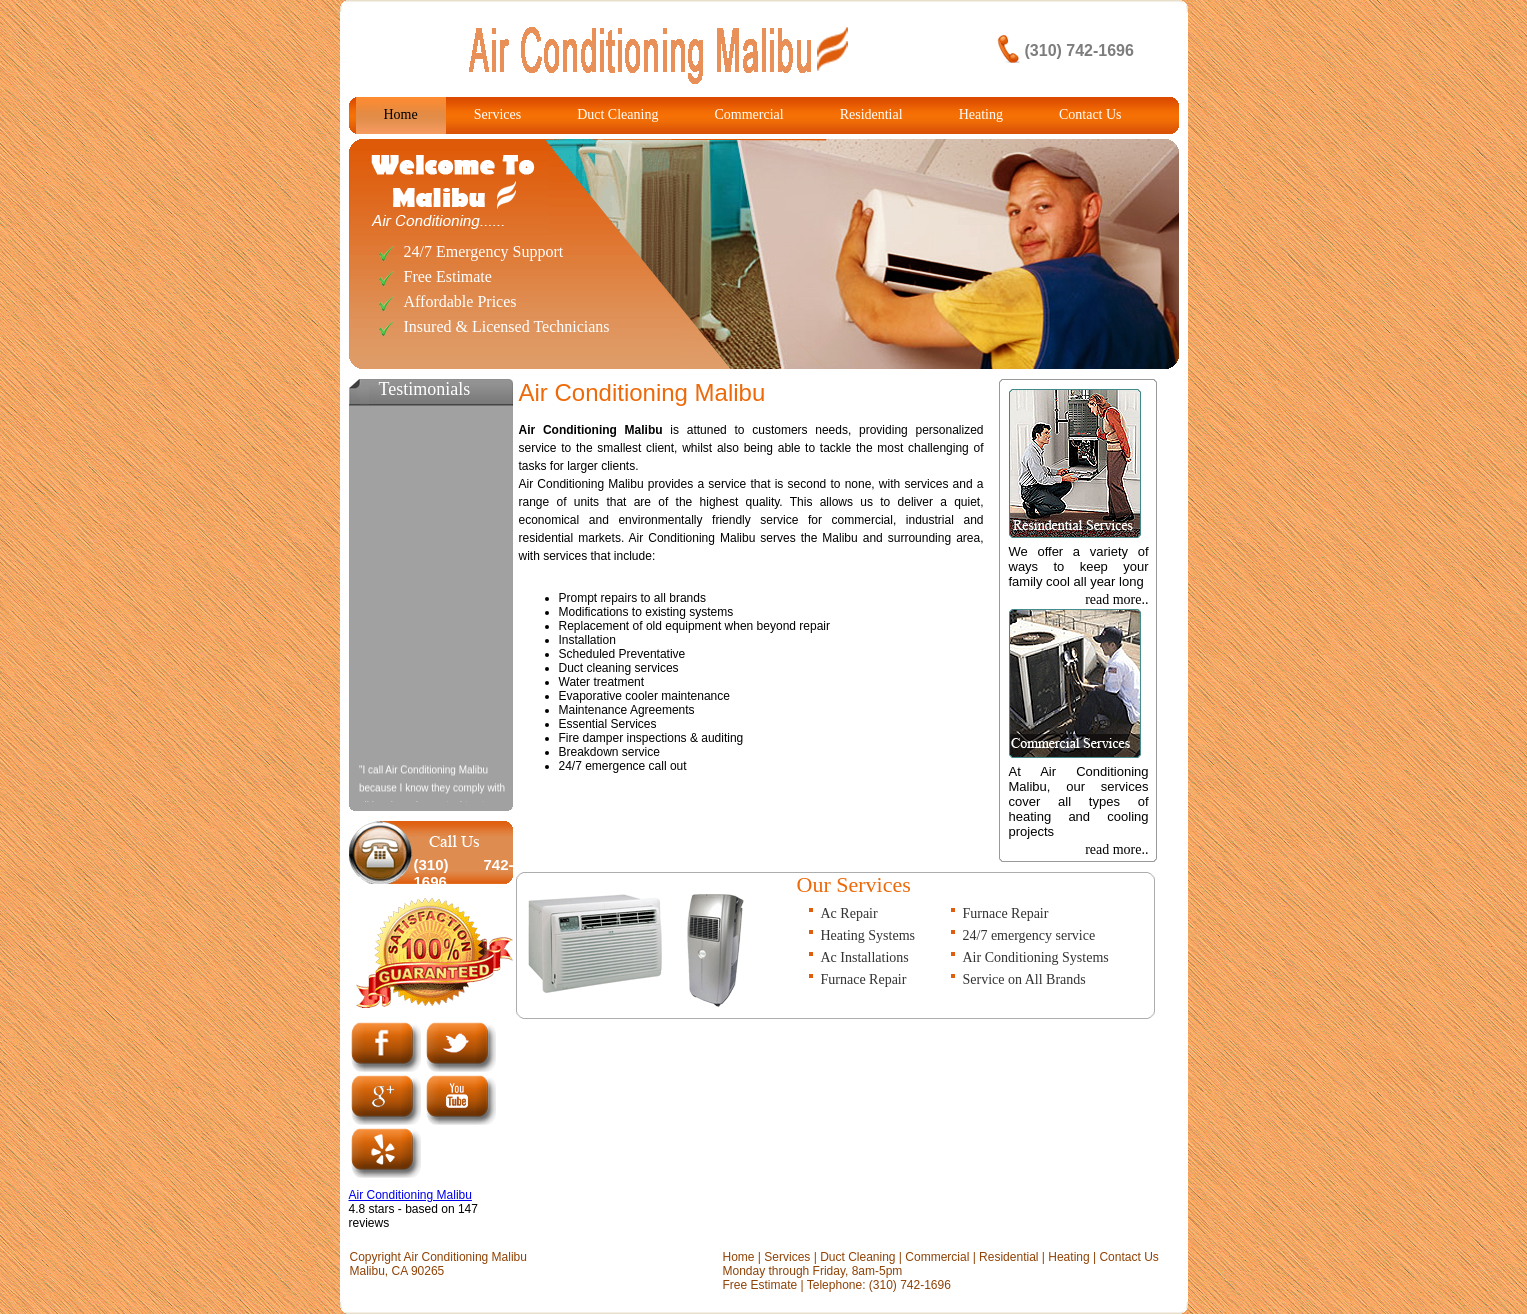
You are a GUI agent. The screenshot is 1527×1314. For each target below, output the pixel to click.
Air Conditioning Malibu (410, 1195)
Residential (871, 114)
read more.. (1116, 599)
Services (497, 114)
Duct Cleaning (617, 114)
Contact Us (1090, 114)
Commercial (748, 114)
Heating (981, 114)
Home (401, 114)
